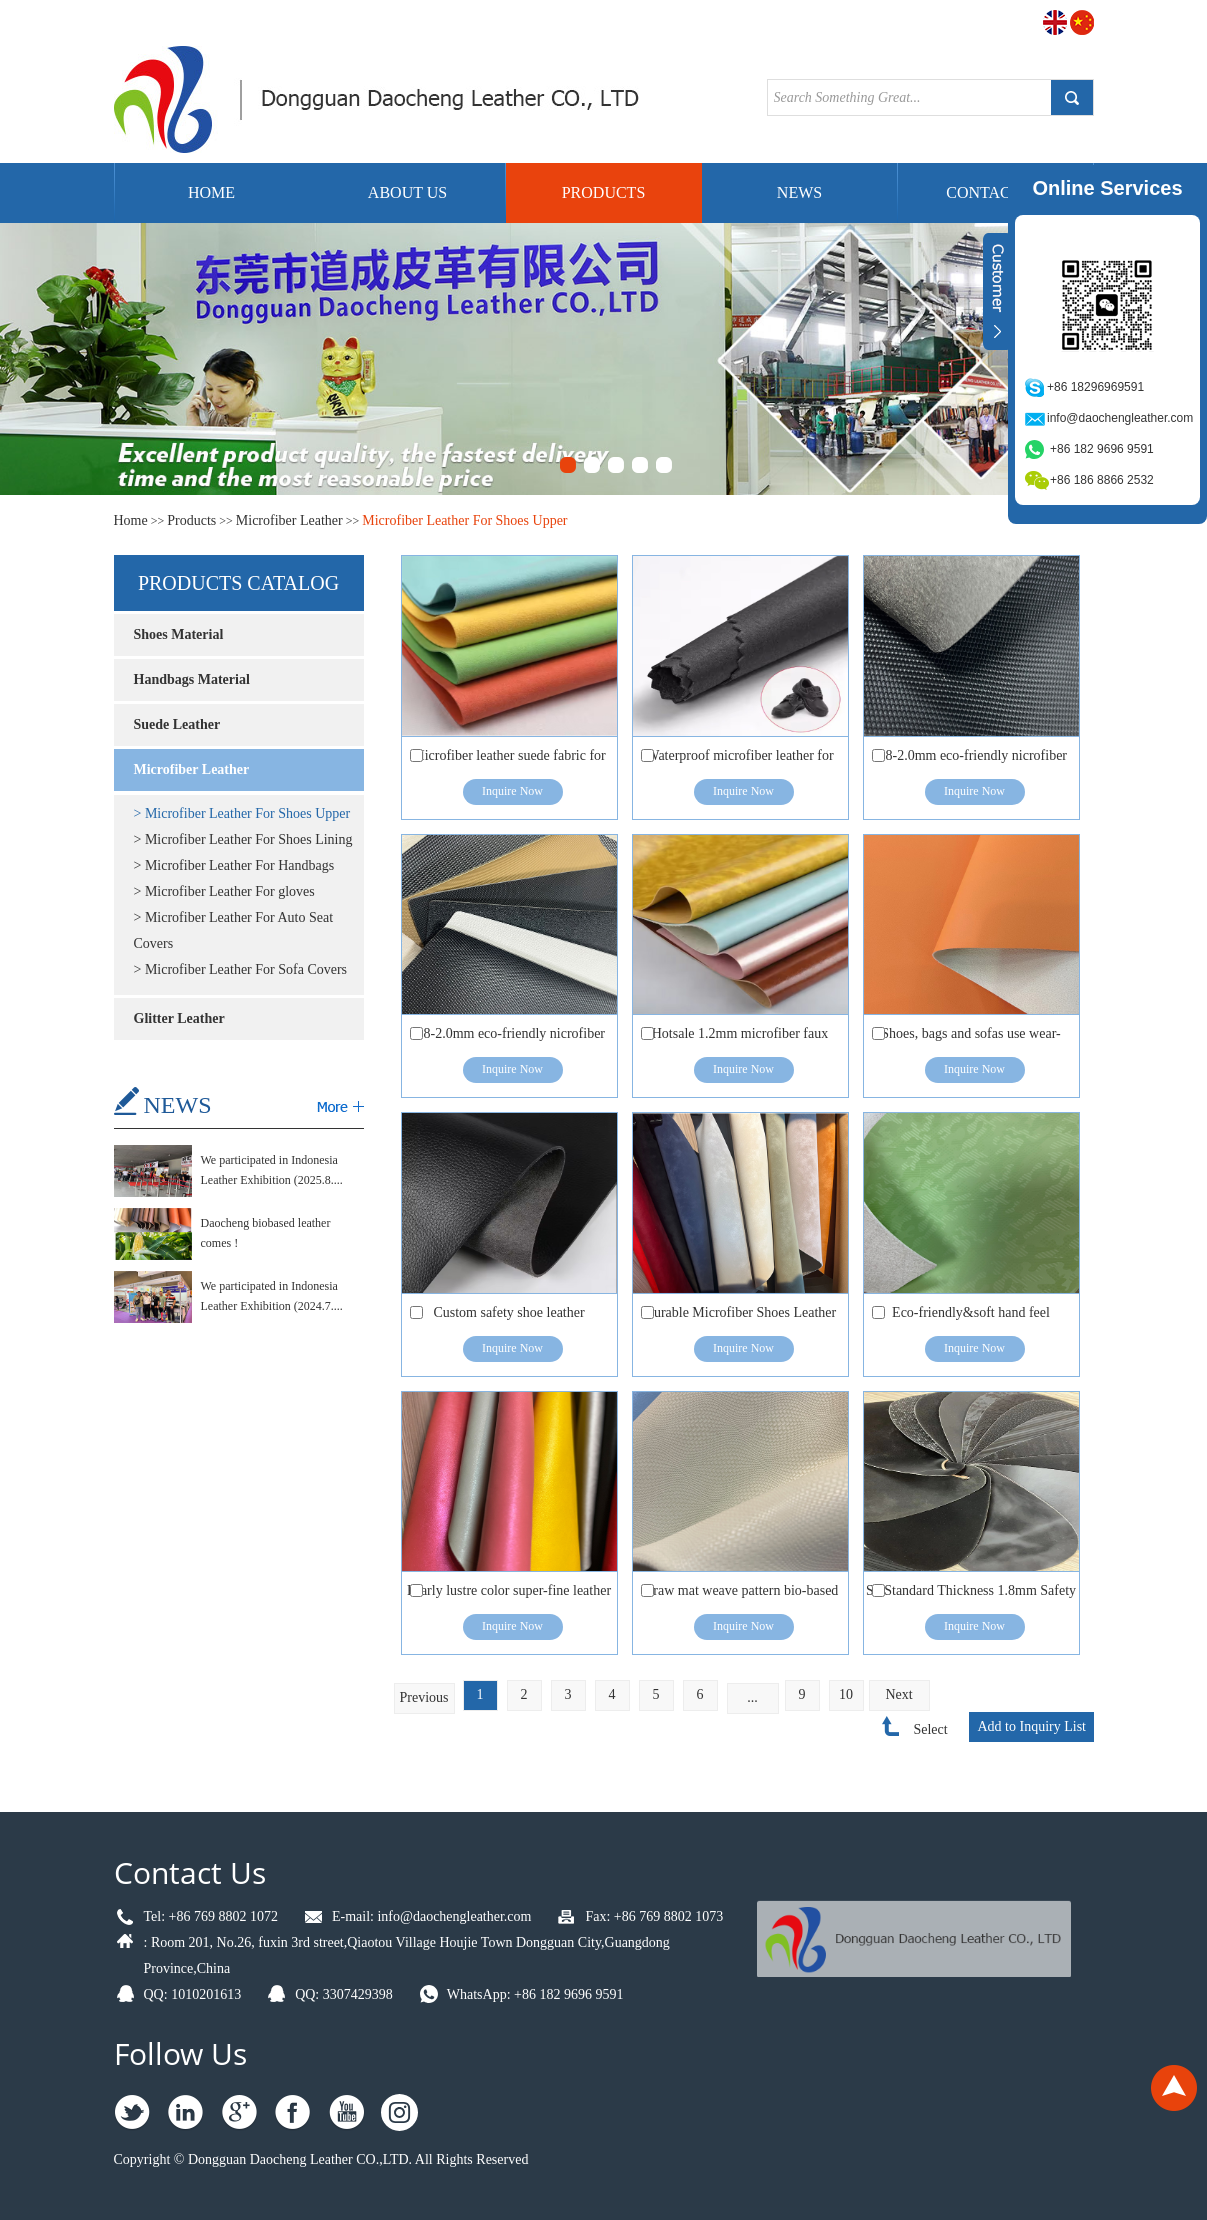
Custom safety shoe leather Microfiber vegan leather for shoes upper (509, 1317)
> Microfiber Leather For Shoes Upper (242, 813)
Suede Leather (177, 724)
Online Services (1107, 188)
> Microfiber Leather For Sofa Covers (241, 969)
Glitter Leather (179, 1018)
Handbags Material (192, 679)
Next (898, 1694)
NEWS (178, 1105)
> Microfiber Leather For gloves (224, 891)
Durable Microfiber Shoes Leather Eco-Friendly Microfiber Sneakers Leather (740, 1317)
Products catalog (238, 583)
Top (1174, 2088)
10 (846, 1694)
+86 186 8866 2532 (1102, 480)
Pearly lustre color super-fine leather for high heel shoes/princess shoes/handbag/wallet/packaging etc (509, 1595)
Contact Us (190, 1872)
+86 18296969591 (1095, 387)
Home (211, 192)
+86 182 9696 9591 (568, 1994)
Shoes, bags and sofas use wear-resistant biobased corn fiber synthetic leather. (971, 1038)
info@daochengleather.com (454, 1916)
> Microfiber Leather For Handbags (234, 865)
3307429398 (358, 1994)
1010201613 (206, 1994)
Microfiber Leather (289, 520)
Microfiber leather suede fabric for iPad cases (509, 760)
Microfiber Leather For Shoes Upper (464, 520)
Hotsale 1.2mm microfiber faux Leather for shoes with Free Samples (740, 1038)
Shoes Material (179, 634)
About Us (407, 192)
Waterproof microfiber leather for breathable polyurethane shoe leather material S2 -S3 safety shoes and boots (740, 760)
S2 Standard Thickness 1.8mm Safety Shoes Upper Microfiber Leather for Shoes (971, 1595)
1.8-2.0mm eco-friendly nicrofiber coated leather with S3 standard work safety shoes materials (971, 760)
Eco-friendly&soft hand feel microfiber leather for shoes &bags (970, 1317)
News (799, 192)
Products (604, 192)
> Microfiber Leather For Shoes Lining (243, 839)
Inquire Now (512, 791)
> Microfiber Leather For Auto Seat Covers (234, 930)
